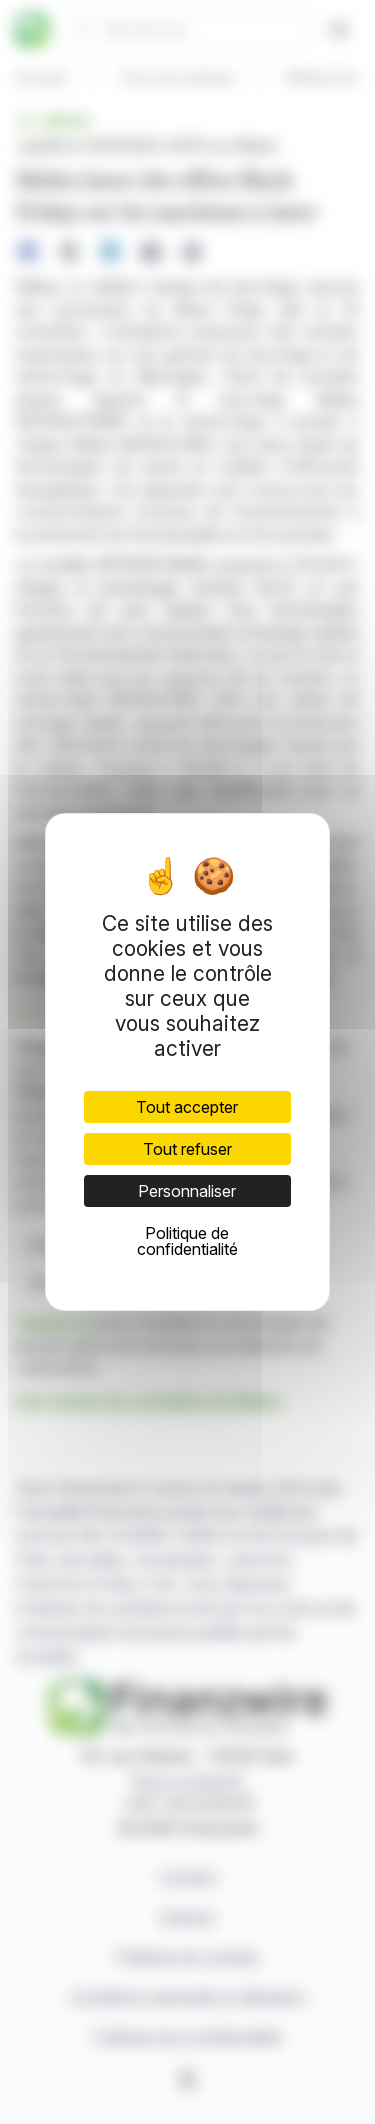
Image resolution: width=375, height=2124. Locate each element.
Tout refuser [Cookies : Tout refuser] (187, 1149)
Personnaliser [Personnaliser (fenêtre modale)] (187, 1191)
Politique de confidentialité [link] (187, 1241)
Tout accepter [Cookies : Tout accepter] (187, 1107)
